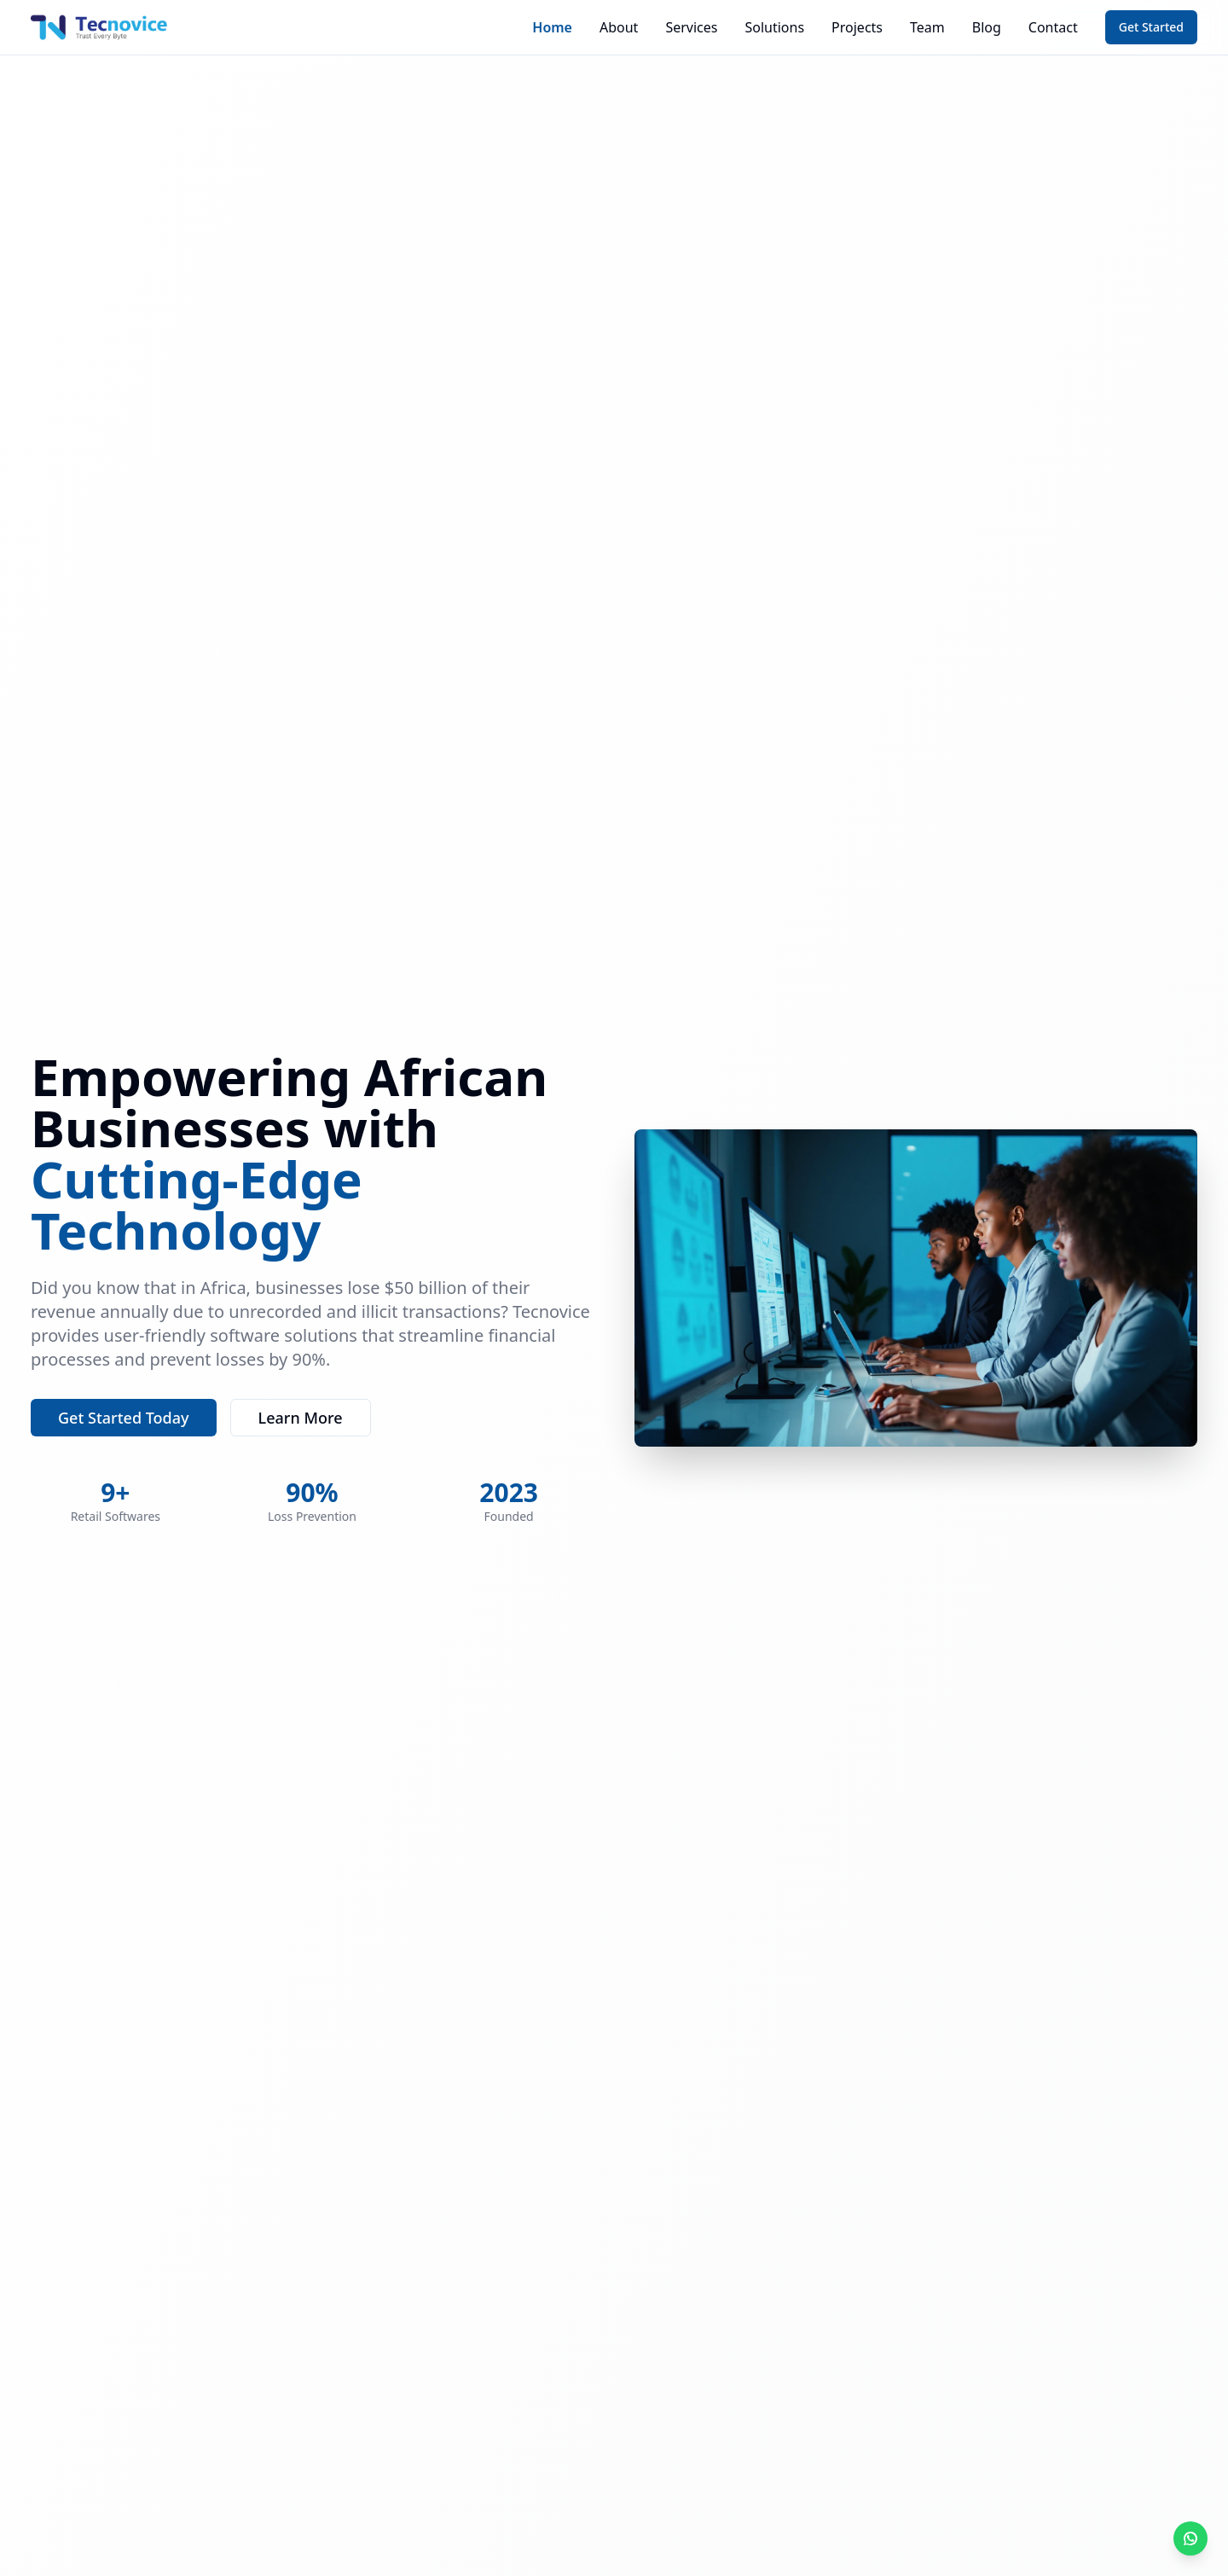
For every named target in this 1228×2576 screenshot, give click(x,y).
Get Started (1151, 27)
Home (552, 27)
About (619, 27)
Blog (986, 27)
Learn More (300, 1417)
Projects (857, 27)
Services (691, 27)
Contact (1053, 27)
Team (927, 27)
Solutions (774, 27)
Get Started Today (123, 1417)
